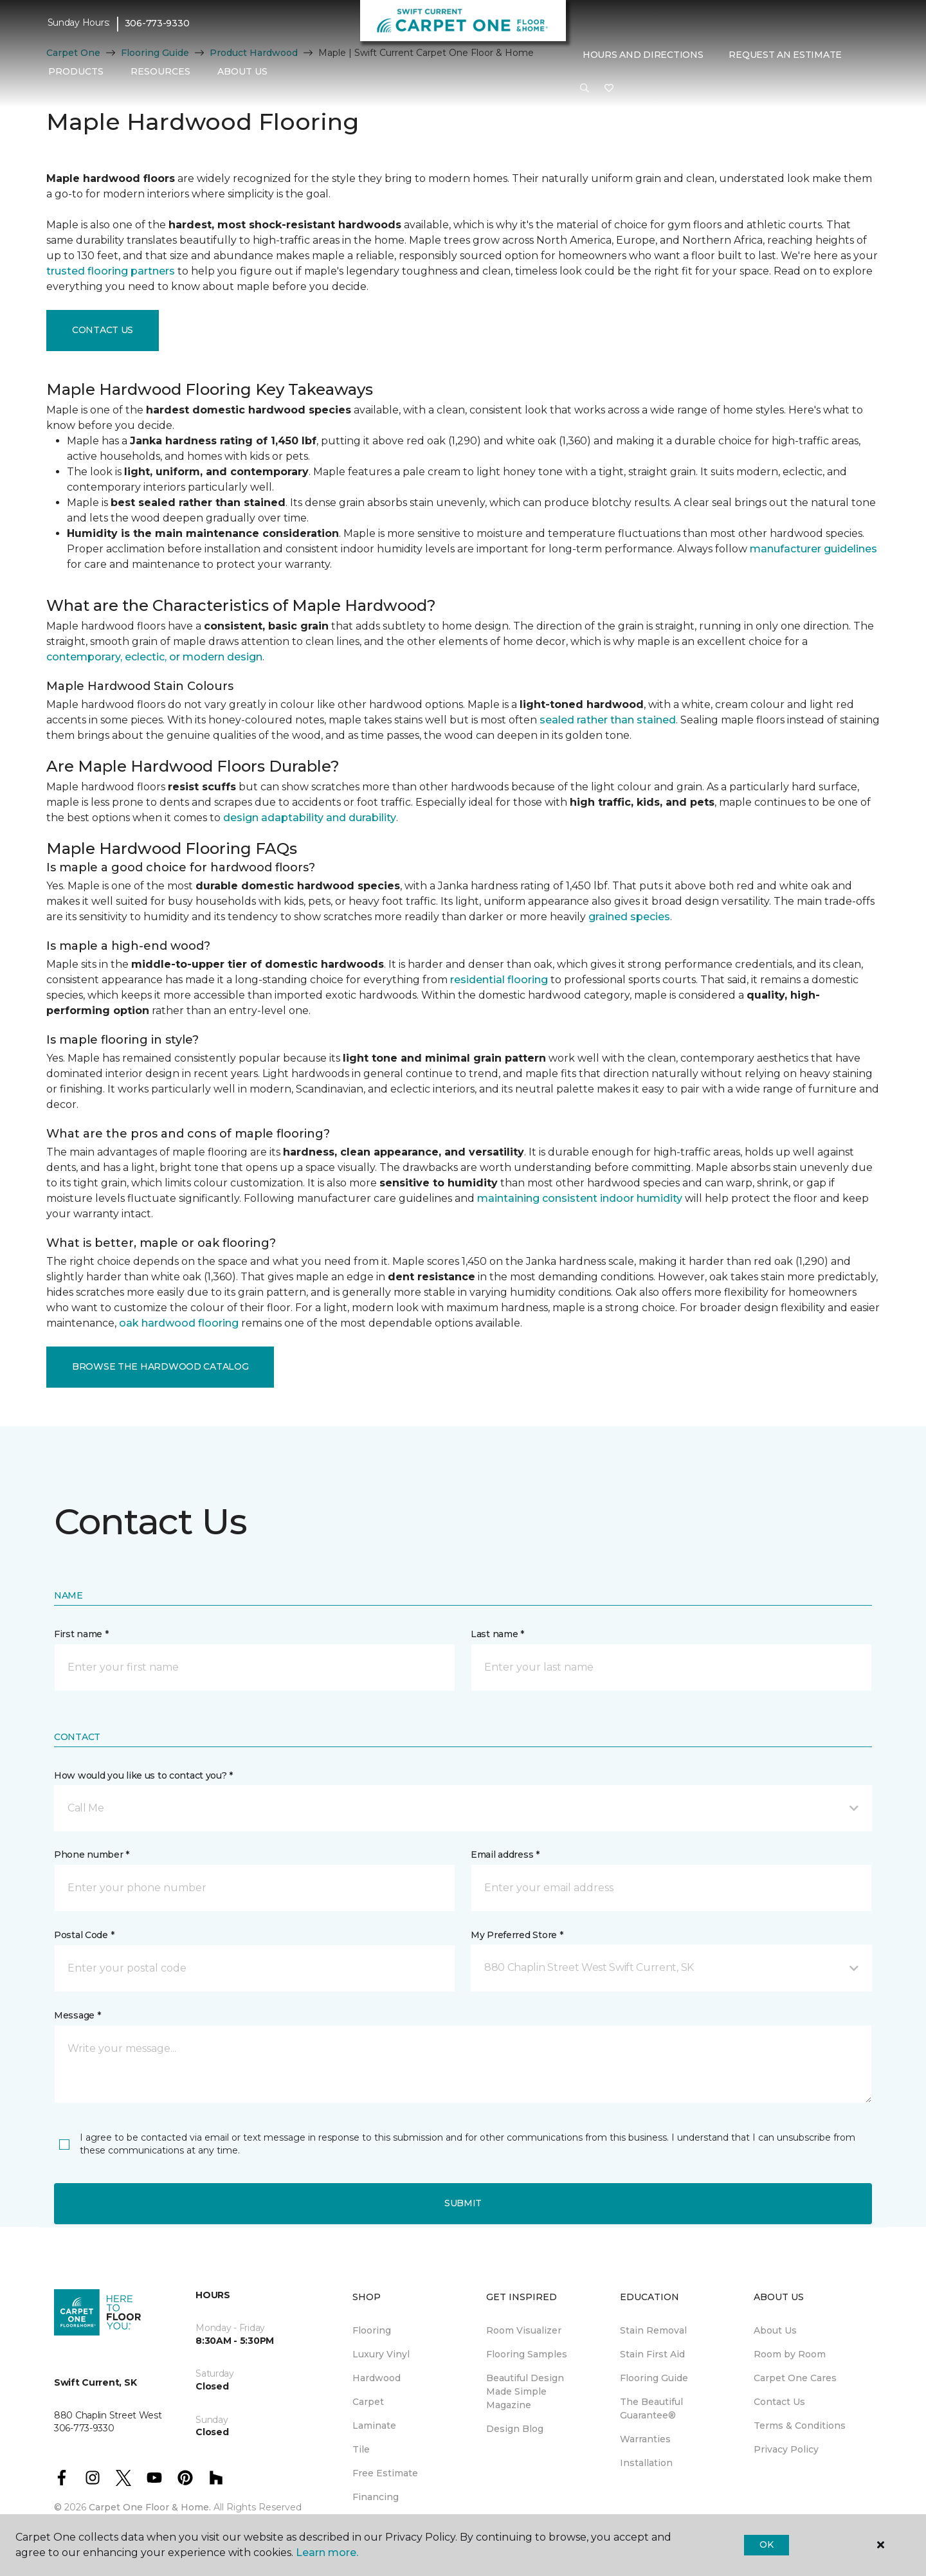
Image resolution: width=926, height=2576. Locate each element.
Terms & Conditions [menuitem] (800, 2425)
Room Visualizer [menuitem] (523, 2330)
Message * (77, 2015)
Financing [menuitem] (375, 2497)
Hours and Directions (643, 54)
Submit (463, 2203)
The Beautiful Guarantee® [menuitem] (651, 2408)
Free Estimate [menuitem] (385, 2473)
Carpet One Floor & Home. (150, 2507)
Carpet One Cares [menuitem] (795, 2378)
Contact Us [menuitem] (779, 2402)
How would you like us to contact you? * (143, 1775)
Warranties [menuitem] (645, 2439)
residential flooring (499, 980)
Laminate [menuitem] (374, 2425)
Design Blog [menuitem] (514, 2429)
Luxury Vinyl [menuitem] (381, 2354)
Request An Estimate (785, 54)
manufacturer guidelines (813, 549)
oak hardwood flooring (179, 1323)
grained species (629, 917)
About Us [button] (242, 71)
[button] (584, 89)
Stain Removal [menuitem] (653, 2330)
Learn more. (327, 2552)
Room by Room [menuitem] (790, 2354)
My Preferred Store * (517, 1934)
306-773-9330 (157, 23)
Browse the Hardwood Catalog (160, 1366)
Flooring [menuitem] (371, 2330)
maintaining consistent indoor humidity (579, 1198)
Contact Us (102, 330)
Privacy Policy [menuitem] (786, 2449)
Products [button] (76, 71)
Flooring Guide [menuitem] (654, 2378)
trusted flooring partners (110, 271)
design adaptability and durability (309, 818)
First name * (81, 1633)
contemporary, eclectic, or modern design (154, 657)
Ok (766, 2544)
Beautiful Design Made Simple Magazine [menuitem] (525, 2391)
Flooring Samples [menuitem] (526, 2354)
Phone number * (91, 1854)
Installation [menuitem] (646, 2463)
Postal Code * (84, 1934)
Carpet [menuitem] (368, 2402)
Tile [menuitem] (361, 2449)
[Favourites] (609, 89)
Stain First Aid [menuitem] (652, 2354)
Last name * (497, 1633)
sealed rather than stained (608, 720)
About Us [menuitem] (775, 2330)
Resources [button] (160, 71)
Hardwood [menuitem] (376, 2378)
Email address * (505, 1854)
